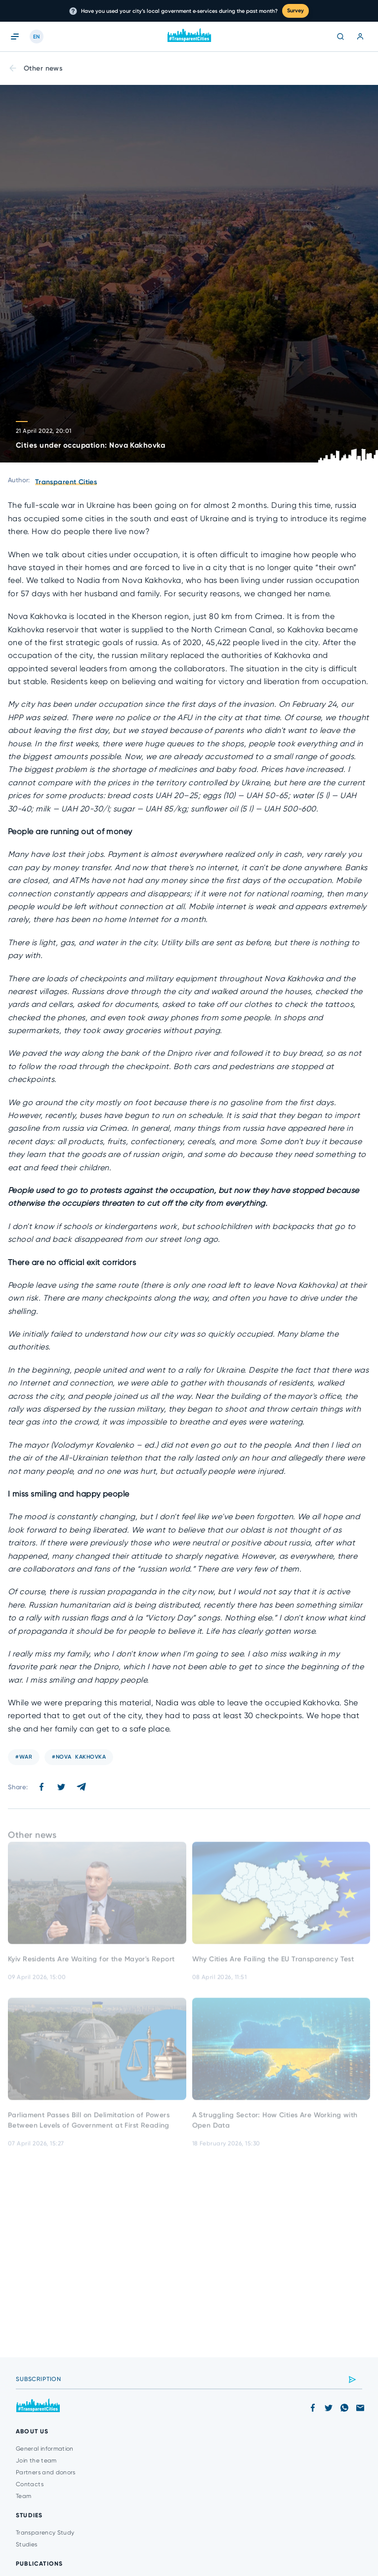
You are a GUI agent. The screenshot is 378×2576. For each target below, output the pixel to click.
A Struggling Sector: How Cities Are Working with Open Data (275, 2124)
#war (23, 1757)
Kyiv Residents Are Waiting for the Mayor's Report (91, 1964)
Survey (295, 10)
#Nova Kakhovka (79, 1757)
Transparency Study (45, 2532)
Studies (27, 2544)
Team (23, 2496)
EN (36, 37)
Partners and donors (46, 2472)
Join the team (36, 2460)
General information (45, 2448)
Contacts (29, 2484)
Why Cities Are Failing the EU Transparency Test (273, 1964)
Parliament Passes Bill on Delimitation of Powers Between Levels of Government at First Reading (88, 2124)
